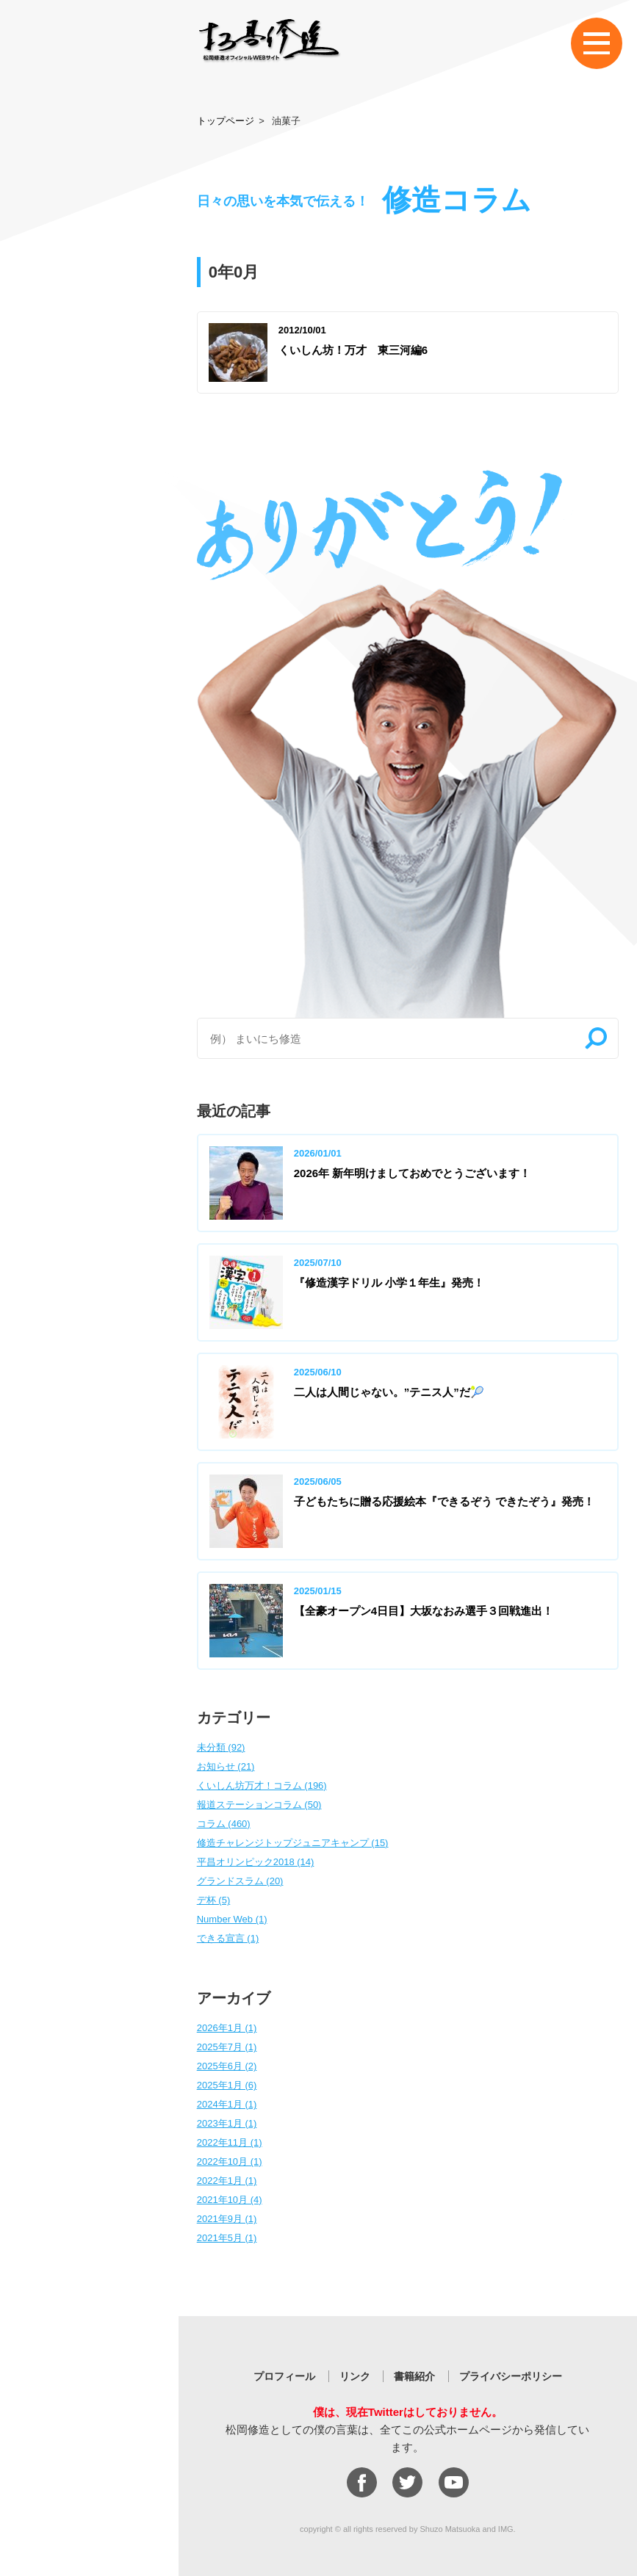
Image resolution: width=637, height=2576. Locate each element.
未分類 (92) (221, 1747)
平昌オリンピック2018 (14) (255, 1861)
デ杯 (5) (214, 1900)
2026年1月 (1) (227, 2027)
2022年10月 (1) (229, 2161)
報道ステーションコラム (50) (259, 1804)
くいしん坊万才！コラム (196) (262, 1785)
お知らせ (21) (226, 1766)
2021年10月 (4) (229, 2199)
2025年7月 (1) (227, 2046)
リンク (354, 2376)
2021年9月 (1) (227, 2218)
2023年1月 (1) (227, 2123)
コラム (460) (224, 1823)
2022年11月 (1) (229, 2142)
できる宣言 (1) (228, 1938)
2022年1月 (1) (227, 2180)
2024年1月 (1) (227, 2104)
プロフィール (284, 2376)
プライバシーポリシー (510, 2376)
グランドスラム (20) (240, 1880)
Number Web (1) (232, 1919)
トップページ (225, 120)
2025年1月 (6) (227, 2085)
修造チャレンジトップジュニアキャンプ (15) (293, 1842)
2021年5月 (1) (227, 2237)
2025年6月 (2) (227, 2066)
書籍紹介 (414, 2376)
